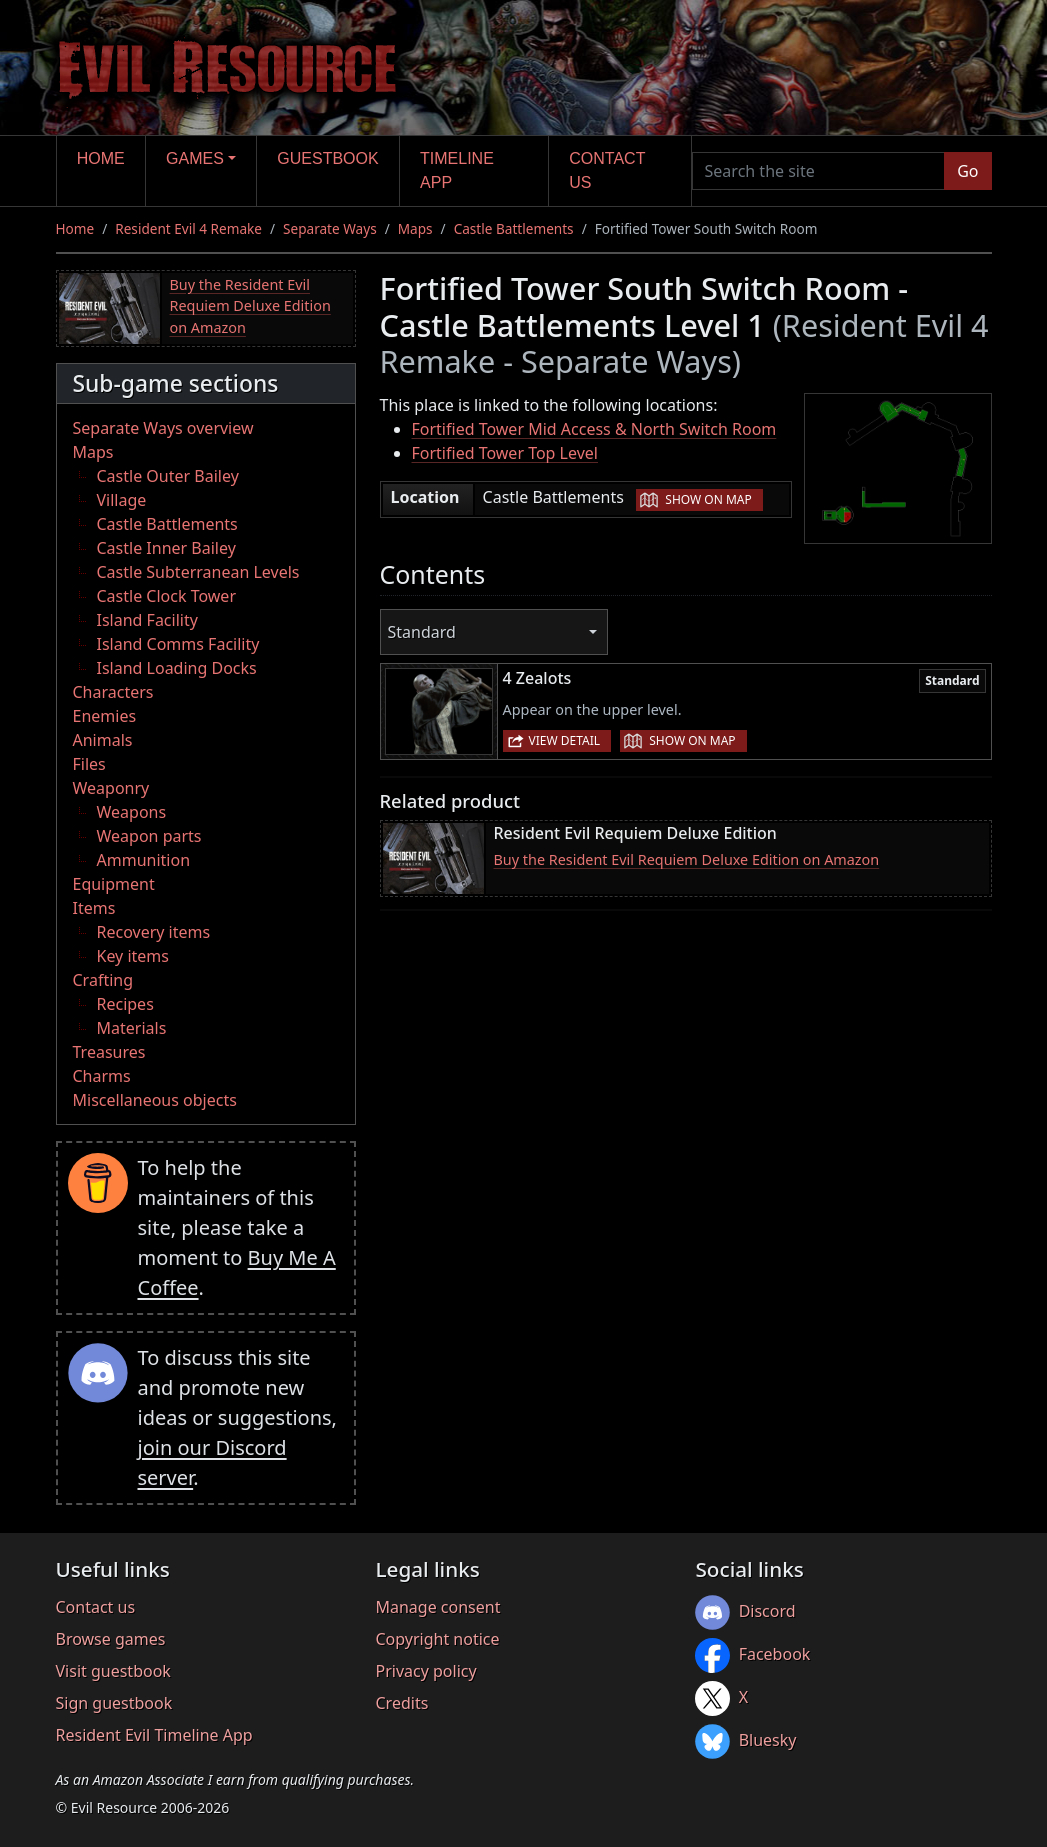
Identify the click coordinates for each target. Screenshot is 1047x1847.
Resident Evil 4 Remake (188, 228)
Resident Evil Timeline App (154, 1735)
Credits (401, 1703)
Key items (133, 956)
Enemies (105, 716)
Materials (132, 1028)
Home (101, 158)
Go (967, 171)
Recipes (125, 1004)
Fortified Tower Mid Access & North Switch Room (594, 429)
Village (122, 500)
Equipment (114, 884)
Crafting (103, 980)
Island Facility (147, 620)
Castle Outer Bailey (168, 476)
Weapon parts (149, 836)
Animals (103, 740)
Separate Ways (330, 228)
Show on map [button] (708, 499)
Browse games (111, 1639)
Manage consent (437, 1607)
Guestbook (327, 158)
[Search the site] (819, 171)
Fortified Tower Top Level (505, 453)
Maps (415, 228)
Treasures (109, 1052)
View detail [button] (565, 740)
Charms (102, 1076)
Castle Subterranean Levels (198, 572)
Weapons (132, 812)
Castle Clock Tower (167, 596)
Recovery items (154, 932)
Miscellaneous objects (155, 1100)
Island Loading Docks (177, 668)
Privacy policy (425, 1671)
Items (94, 908)
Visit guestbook (113, 1671)
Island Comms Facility (178, 644)
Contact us (607, 170)
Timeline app (457, 170)
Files (89, 764)
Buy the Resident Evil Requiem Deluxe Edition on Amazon (250, 306)
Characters (113, 692)
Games (195, 158)
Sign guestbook (114, 1703)
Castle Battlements (514, 228)
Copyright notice (437, 1639)
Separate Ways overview (163, 428)
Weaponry (111, 788)
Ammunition (144, 860)
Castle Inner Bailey (166, 548)
